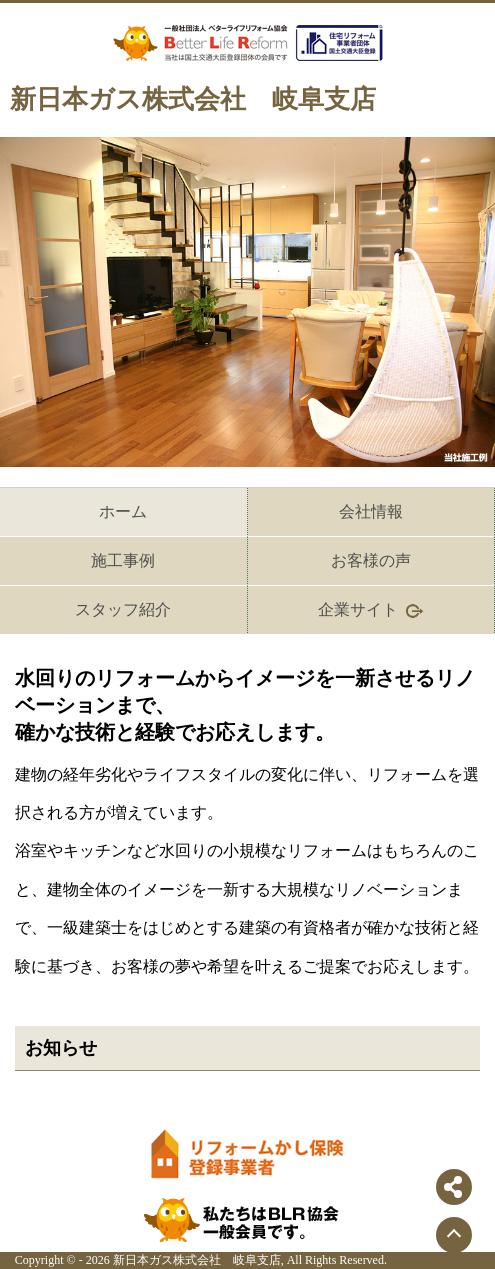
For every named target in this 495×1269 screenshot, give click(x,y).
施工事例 (123, 560)
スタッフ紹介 (123, 609)
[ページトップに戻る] (454, 1235)
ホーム (123, 511)
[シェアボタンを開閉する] (454, 1187)
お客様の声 (371, 560)
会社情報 (371, 511)
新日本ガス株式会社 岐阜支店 (193, 99)
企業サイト (371, 610)
